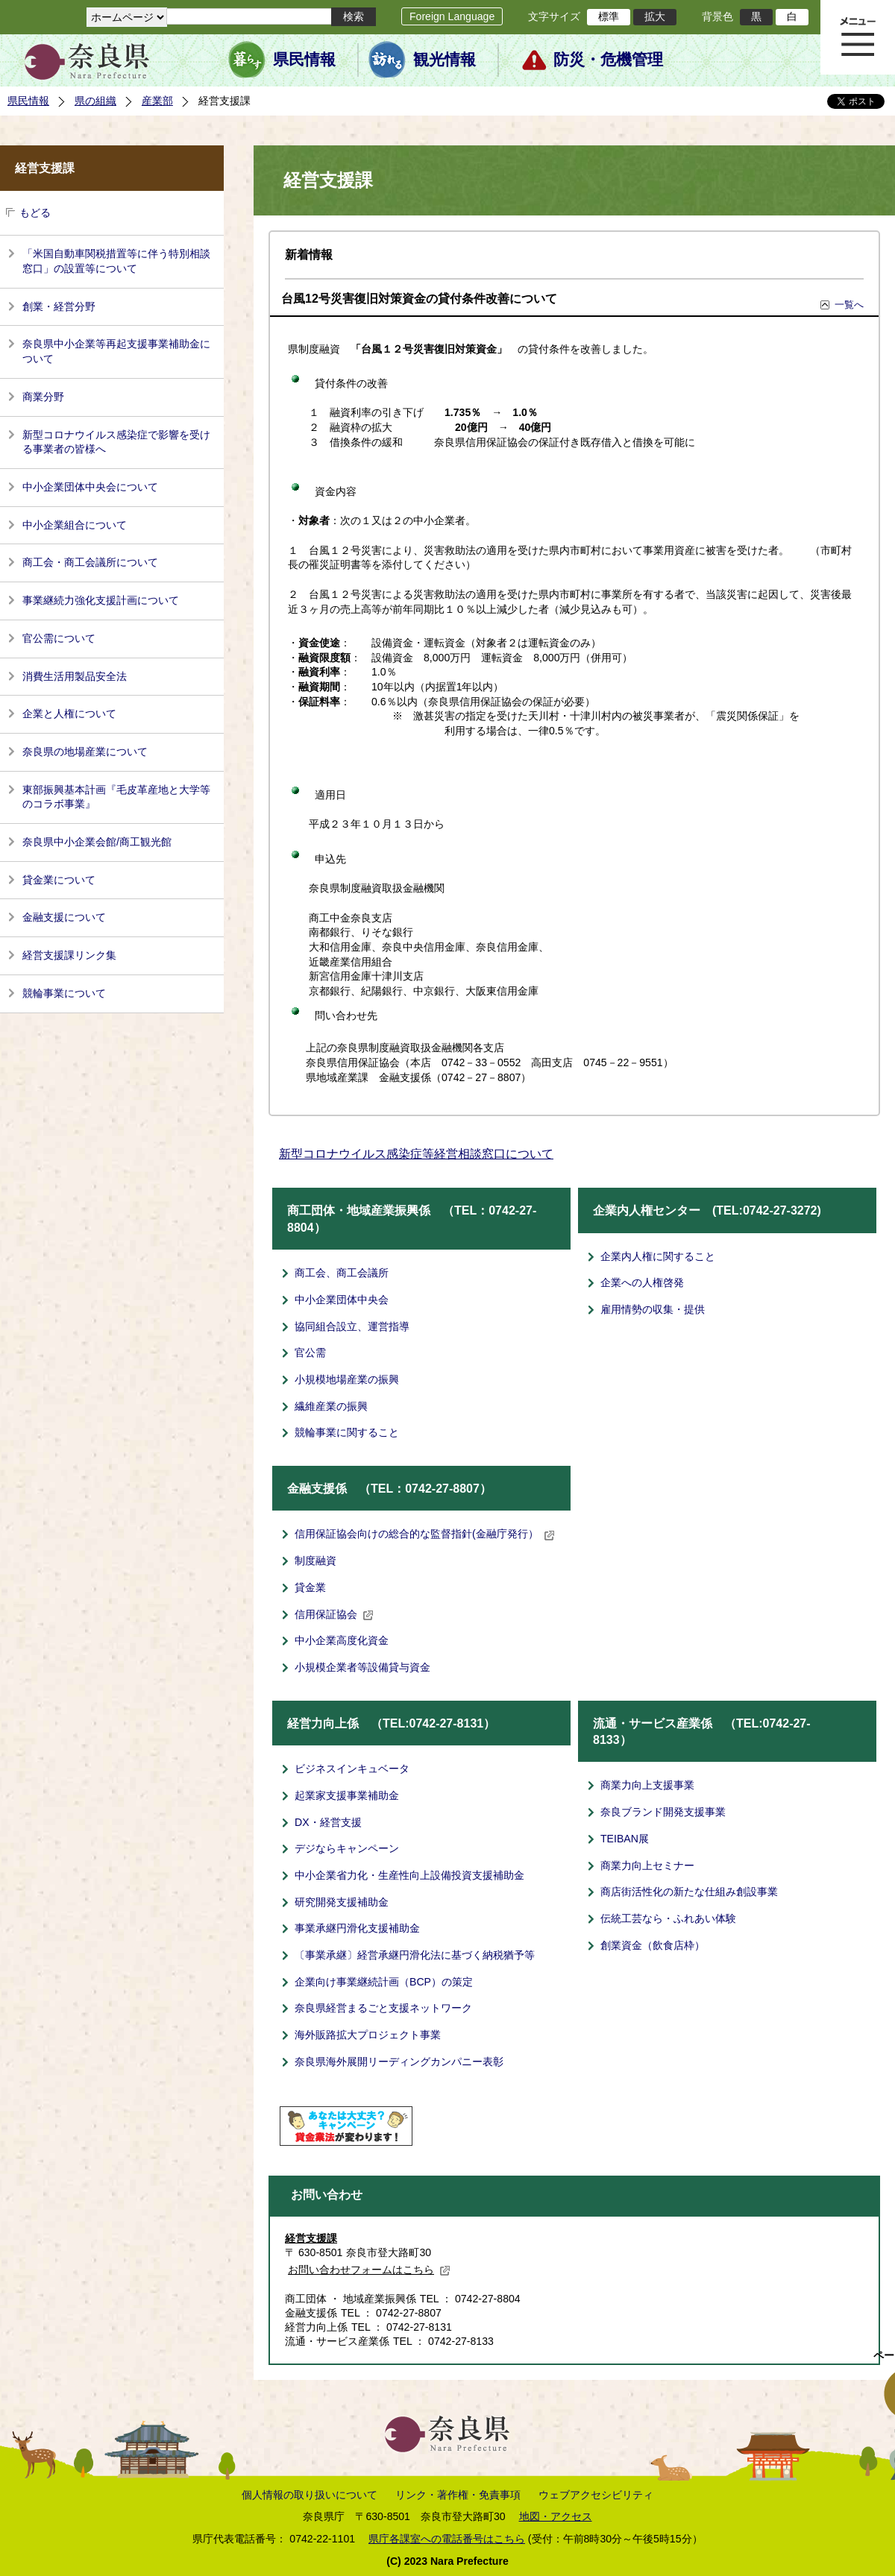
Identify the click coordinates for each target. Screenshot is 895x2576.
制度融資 (315, 1560)
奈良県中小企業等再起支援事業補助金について (116, 351)
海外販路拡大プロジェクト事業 (368, 2035)
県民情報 (304, 60)
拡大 (654, 16)
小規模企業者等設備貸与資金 (362, 1667)
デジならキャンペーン (347, 1848)
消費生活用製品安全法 (74, 676)
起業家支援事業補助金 (347, 1795)
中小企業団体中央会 (342, 1300)
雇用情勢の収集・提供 (652, 1309)
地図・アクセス (555, 2516)
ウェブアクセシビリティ (595, 2495)
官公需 (310, 1352)
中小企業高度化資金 (342, 1640)
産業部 (157, 101)
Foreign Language (451, 16)
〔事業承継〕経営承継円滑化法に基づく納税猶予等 (415, 1955)
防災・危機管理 (608, 60)
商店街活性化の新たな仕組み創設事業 (689, 1892)
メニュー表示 (857, 37)
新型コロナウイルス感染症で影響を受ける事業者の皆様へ (116, 442)
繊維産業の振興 (331, 1406)
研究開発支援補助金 (342, 1902)
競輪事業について (64, 993)
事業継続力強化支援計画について (100, 600)
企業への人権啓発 (642, 1282)
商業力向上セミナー (647, 1865)
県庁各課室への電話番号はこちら (446, 2539)
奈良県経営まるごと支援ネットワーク (383, 2008)
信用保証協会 (334, 1614)
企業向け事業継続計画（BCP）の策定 (384, 1982)
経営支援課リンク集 (69, 955)
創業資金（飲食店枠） (652, 1945)
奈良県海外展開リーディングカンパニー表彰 (399, 2062)
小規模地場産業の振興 (347, 1379)
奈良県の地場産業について (85, 752)
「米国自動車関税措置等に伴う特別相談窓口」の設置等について (116, 261)
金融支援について (64, 917)
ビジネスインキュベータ (352, 1768)
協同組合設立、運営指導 (352, 1326)
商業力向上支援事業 (647, 1785)
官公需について (58, 638)
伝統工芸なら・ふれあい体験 (668, 1918)
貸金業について (58, 880)
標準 (608, 16)
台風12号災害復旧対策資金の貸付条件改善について (419, 298)
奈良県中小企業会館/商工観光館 (97, 842)
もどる (35, 212)
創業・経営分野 (58, 306)
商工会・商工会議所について (90, 562)
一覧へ (849, 304)
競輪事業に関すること (347, 1432)
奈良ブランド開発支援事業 (663, 1812)
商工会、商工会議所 (342, 1273)
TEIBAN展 (624, 1839)
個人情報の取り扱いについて (309, 2495)
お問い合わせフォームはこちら (369, 2270)
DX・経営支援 (328, 1822)
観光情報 (444, 60)
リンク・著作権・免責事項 (458, 2495)
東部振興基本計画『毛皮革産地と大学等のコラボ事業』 (116, 797)
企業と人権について (69, 713)
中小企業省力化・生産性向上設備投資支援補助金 (409, 1875)
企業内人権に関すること (657, 1256)
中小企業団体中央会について (90, 487)
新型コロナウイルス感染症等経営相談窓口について (416, 1153)
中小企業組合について (74, 525)
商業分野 (43, 397)
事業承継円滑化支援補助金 (357, 1928)
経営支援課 (311, 2238)
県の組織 (95, 101)
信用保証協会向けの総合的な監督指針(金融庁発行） (425, 1534)
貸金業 (310, 1587)
